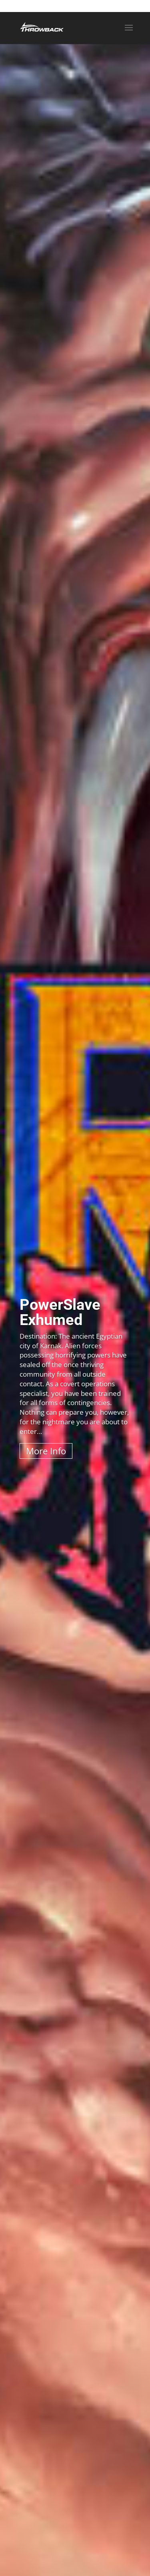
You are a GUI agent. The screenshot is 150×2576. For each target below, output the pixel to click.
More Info (46, 1451)
